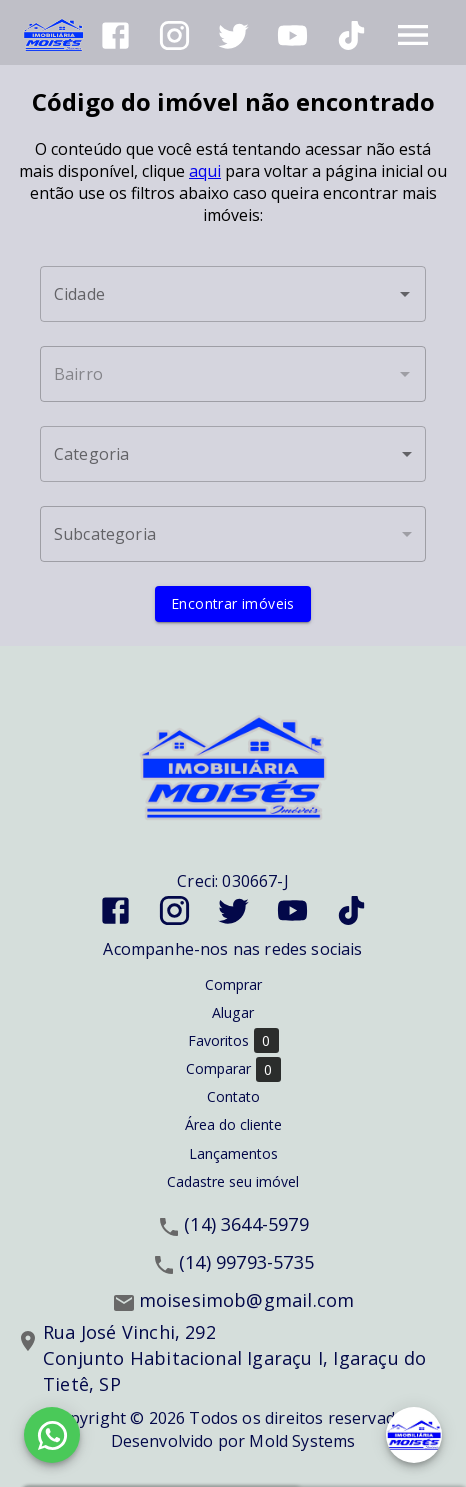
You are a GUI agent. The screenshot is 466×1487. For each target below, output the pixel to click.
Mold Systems (302, 1441)
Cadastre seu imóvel (233, 1181)
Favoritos (233, 1040)
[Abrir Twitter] (233, 35)
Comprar (233, 984)
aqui (205, 171)
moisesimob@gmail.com (247, 1300)
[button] (233, 454)
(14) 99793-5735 (246, 1262)
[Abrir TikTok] (351, 35)
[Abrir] (405, 294)
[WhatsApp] (52, 1435)
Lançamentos (233, 1153)
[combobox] (233, 294)
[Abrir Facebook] (115, 35)
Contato (233, 1096)
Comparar (233, 1069)
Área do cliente (233, 1124)
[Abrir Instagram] (174, 35)
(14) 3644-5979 (246, 1224)
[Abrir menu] (413, 35)
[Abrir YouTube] (292, 35)
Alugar (233, 1012)
